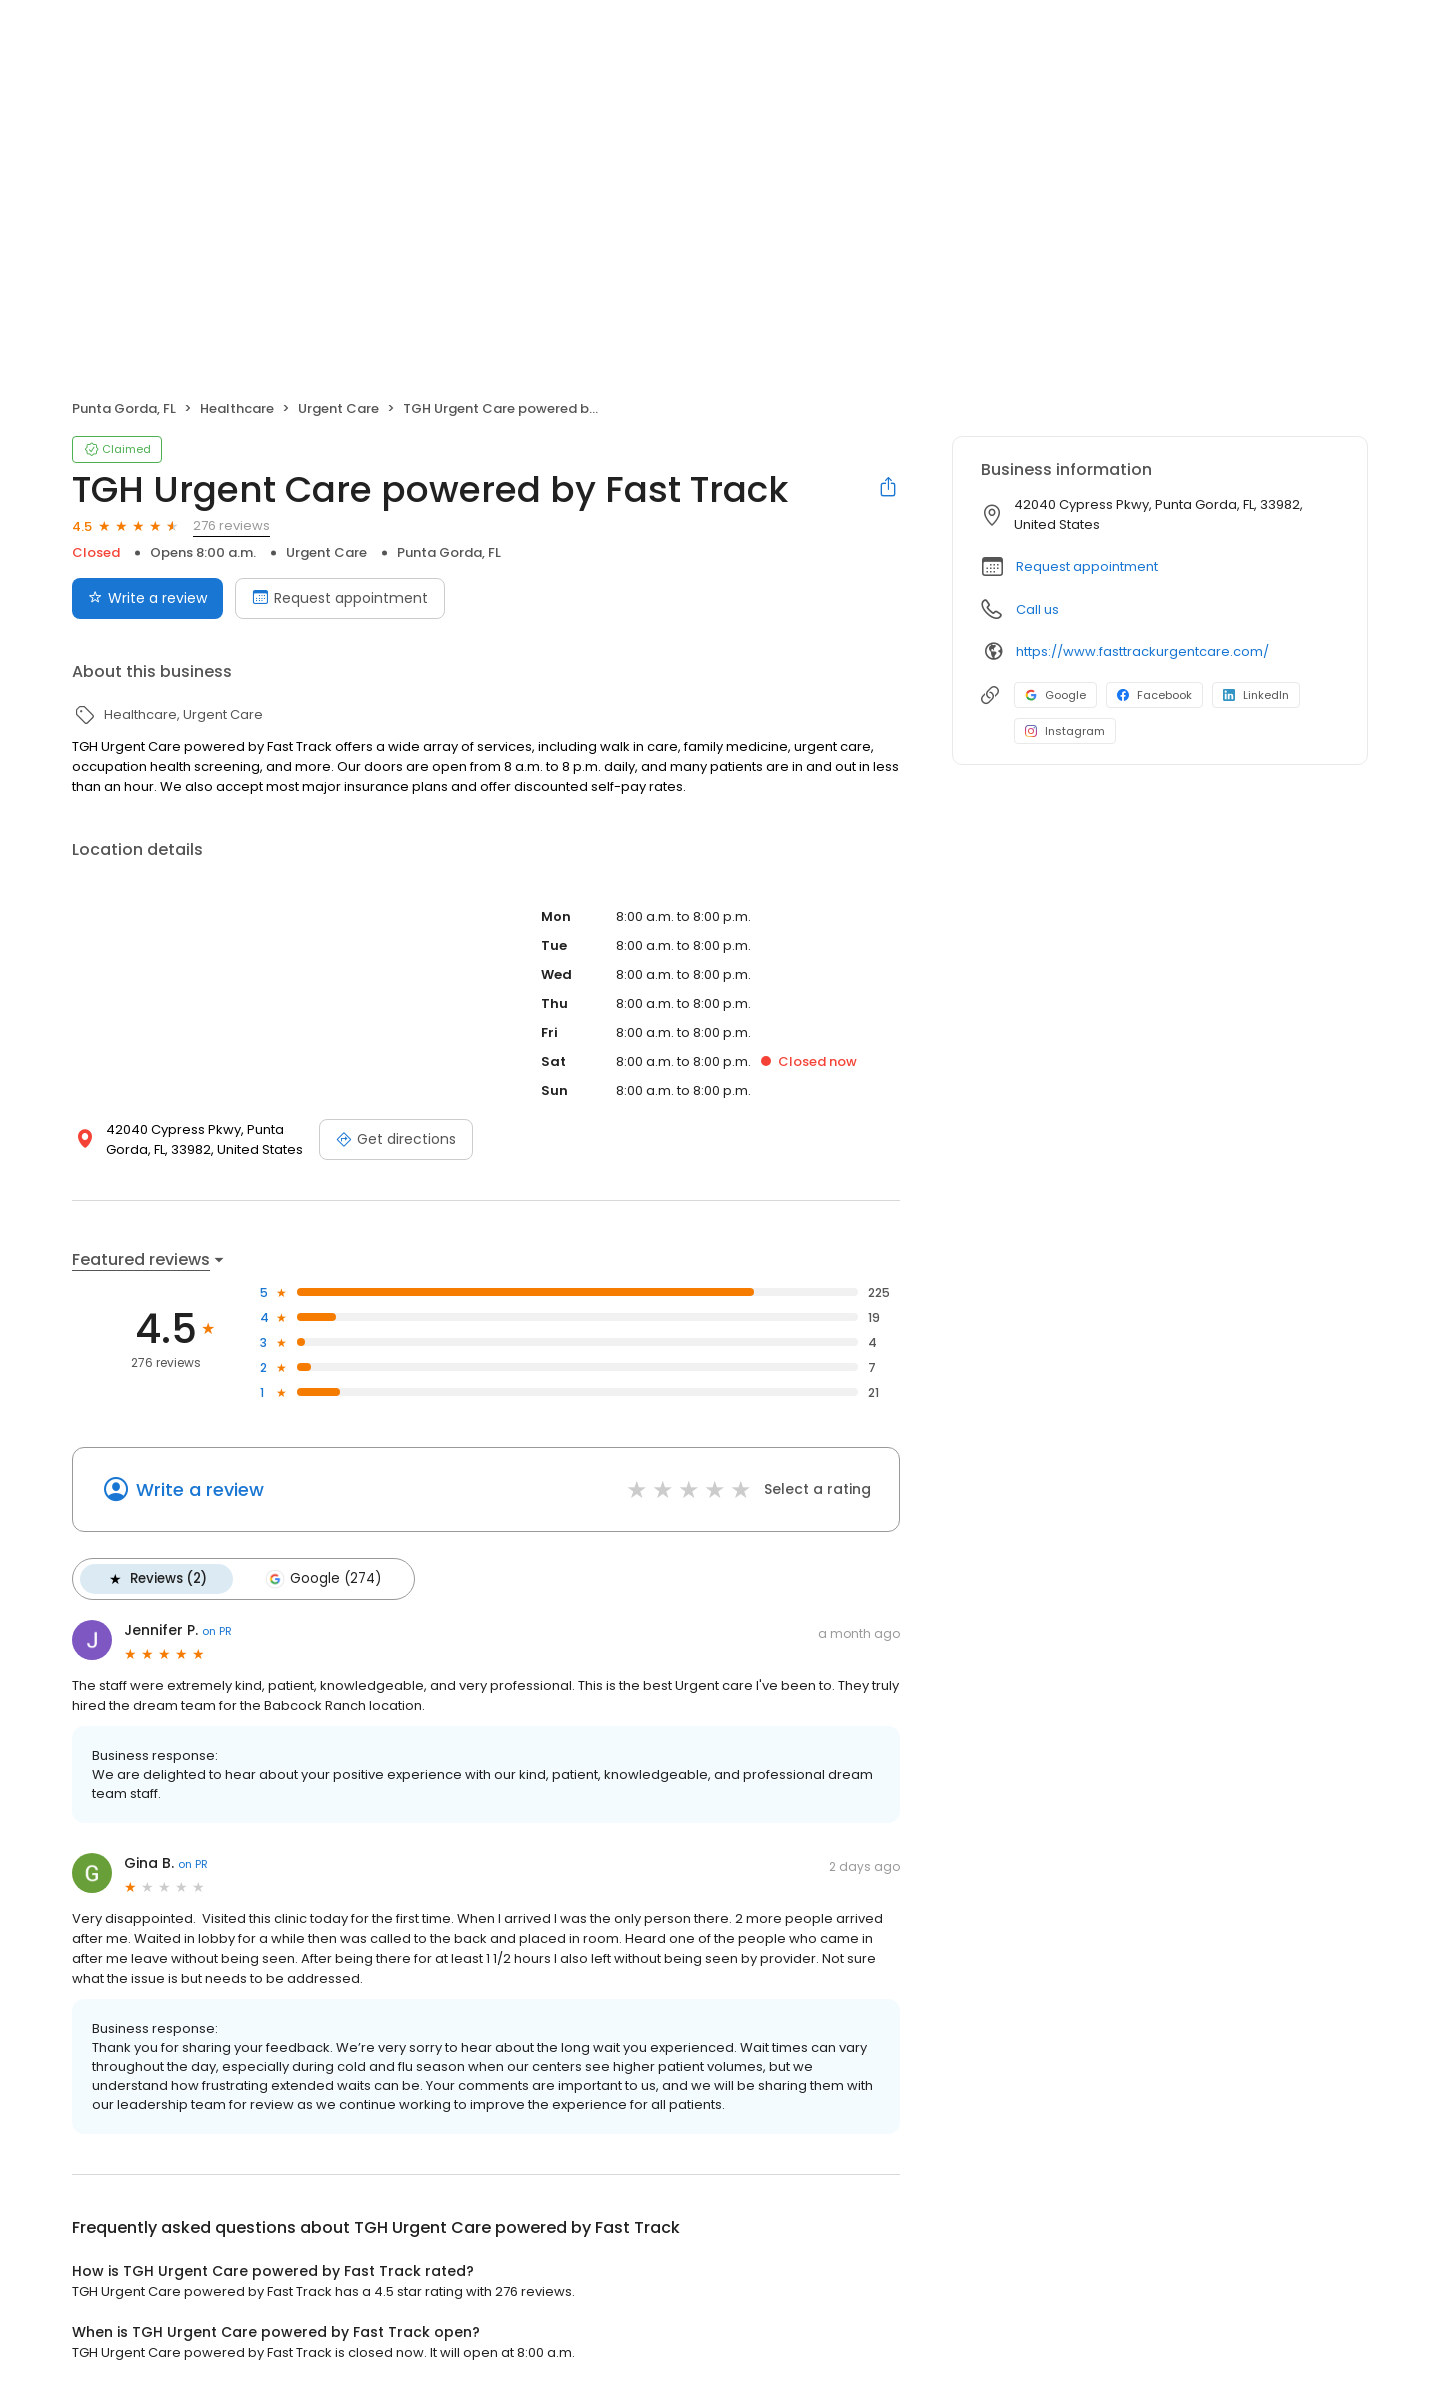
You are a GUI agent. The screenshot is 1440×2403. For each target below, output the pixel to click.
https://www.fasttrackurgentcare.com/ (1142, 651)
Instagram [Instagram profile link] (1065, 731)
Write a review (200, 1489)
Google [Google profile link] (1055, 695)
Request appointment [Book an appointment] (340, 598)
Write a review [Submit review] (147, 598)
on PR (217, 1631)
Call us (1037, 609)
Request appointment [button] (1087, 566)
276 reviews (231, 525)
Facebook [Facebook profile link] (1154, 695)
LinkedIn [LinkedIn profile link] (1256, 695)
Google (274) (322, 1579)
